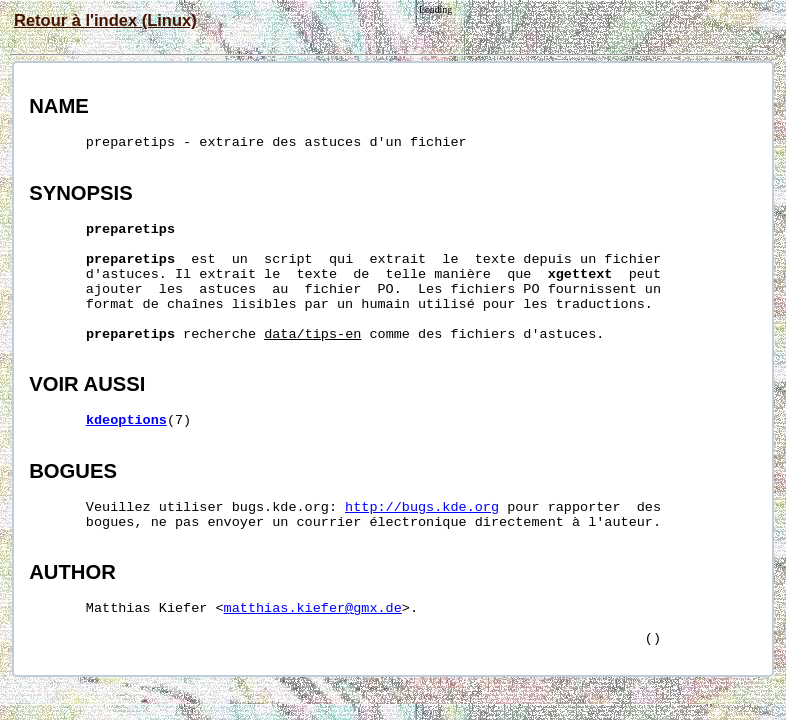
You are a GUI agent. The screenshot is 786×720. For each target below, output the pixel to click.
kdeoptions (126, 420)
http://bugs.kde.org (422, 507)
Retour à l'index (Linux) (105, 20)
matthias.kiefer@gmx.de (313, 608)
